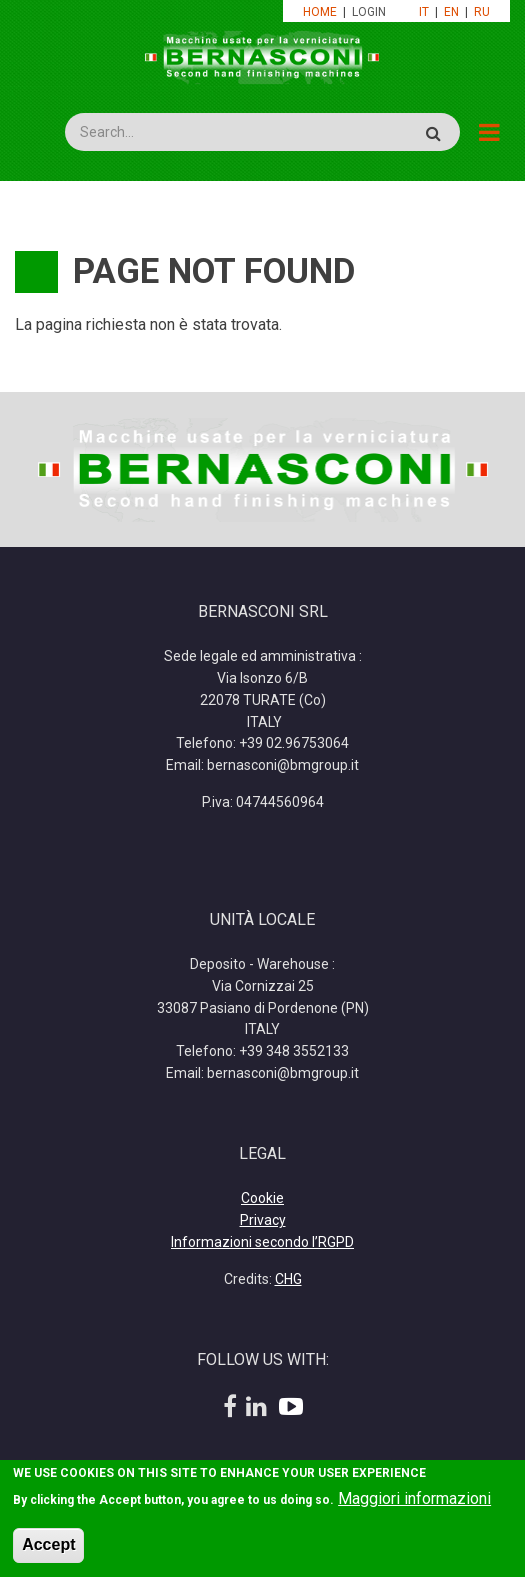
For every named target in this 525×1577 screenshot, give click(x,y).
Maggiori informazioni (414, 1502)
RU (482, 12)
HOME (320, 12)
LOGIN (370, 12)
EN (451, 12)
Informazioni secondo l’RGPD (262, 1242)
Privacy (263, 1220)
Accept (48, 1548)
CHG (288, 1279)
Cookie (262, 1198)
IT (424, 12)
